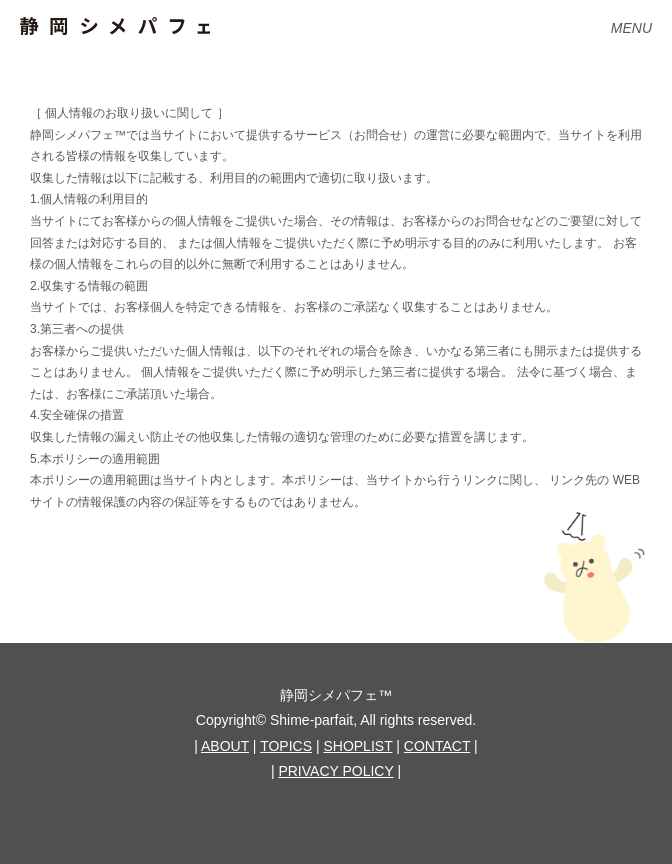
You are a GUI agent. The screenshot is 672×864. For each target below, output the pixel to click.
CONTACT (437, 746)
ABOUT (225, 746)
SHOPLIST (357, 746)
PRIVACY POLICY (335, 771)
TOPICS (286, 746)
